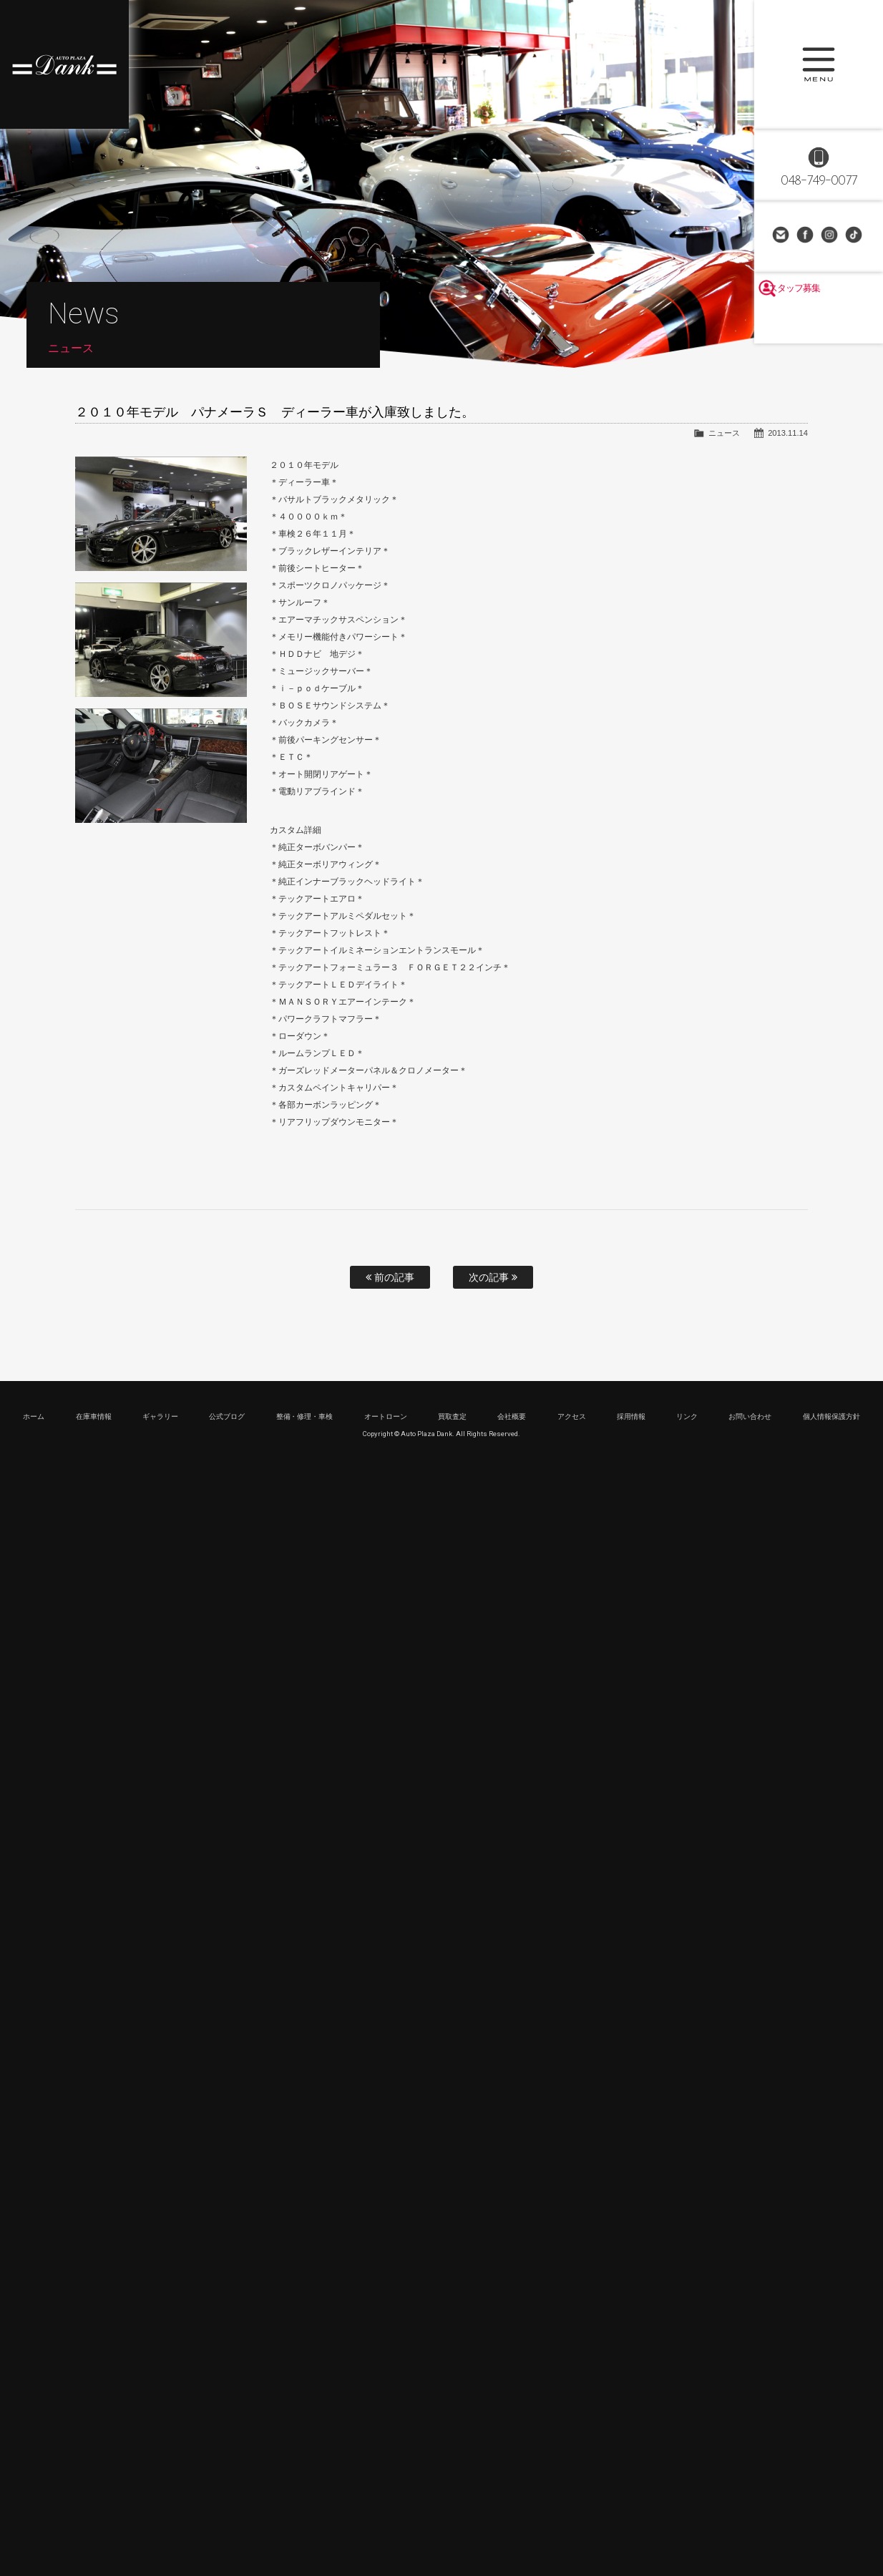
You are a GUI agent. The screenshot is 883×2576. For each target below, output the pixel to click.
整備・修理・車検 (304, 1416)
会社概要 (511, 1416)
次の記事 (493, 1277)
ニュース (724, 433)
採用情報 (631, 1416)
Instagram (831, 236)
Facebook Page (806, 236)
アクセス (571, 1416)
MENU (818, 64)
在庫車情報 (94, 1416)
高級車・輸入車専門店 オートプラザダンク (64, 64)
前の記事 (390, 1277)
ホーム (33, 1416)
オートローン (385, 1416)
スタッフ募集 (818, 323)
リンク (687, 1416)
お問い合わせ (782, 236)
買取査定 (452, 1416)
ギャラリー (160, 1416)
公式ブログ (227, 1416)
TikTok (855, 236)
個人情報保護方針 (831, 1416)
